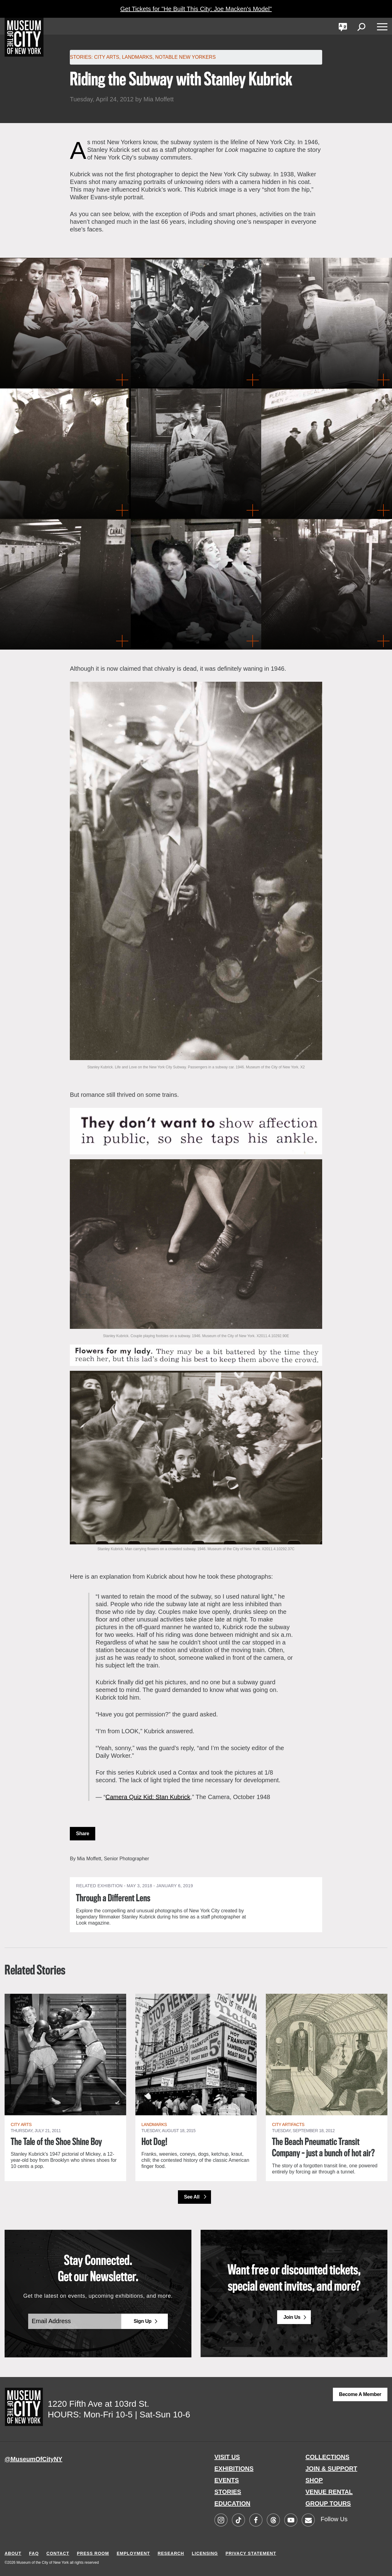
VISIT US (227, 2457)
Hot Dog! (154, 2142)
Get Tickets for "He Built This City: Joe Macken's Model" (196, 9)
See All (192, 2196)
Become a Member (360, 2394)
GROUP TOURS (328, 2503)
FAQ (34, 2553)
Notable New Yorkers (185, 57)
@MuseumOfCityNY (33, 2459)
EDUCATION (232, 2503)
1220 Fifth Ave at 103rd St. (98, 2404)
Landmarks (137, 57)
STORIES (227, 2491)
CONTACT (58, 2553)
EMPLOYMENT (133, 2553)
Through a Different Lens (113, 1898)
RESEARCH (171, 2553)
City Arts (106, 57)
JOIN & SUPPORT (331, 2468)
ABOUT (13, 2553)
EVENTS (226, 2480)
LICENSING (205, 2553)
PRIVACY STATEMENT (250, 2553)
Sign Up (142, 2321)
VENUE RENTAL (329, 2491)
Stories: (81, 57)
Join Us (291, 2317)
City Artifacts (288, 2124)
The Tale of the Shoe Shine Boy (56, 2142)
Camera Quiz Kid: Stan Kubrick (148, 1797)
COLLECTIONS (327, 2457)
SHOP (314, 2480)
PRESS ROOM (93, 2553)
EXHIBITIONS (234, 2468)
